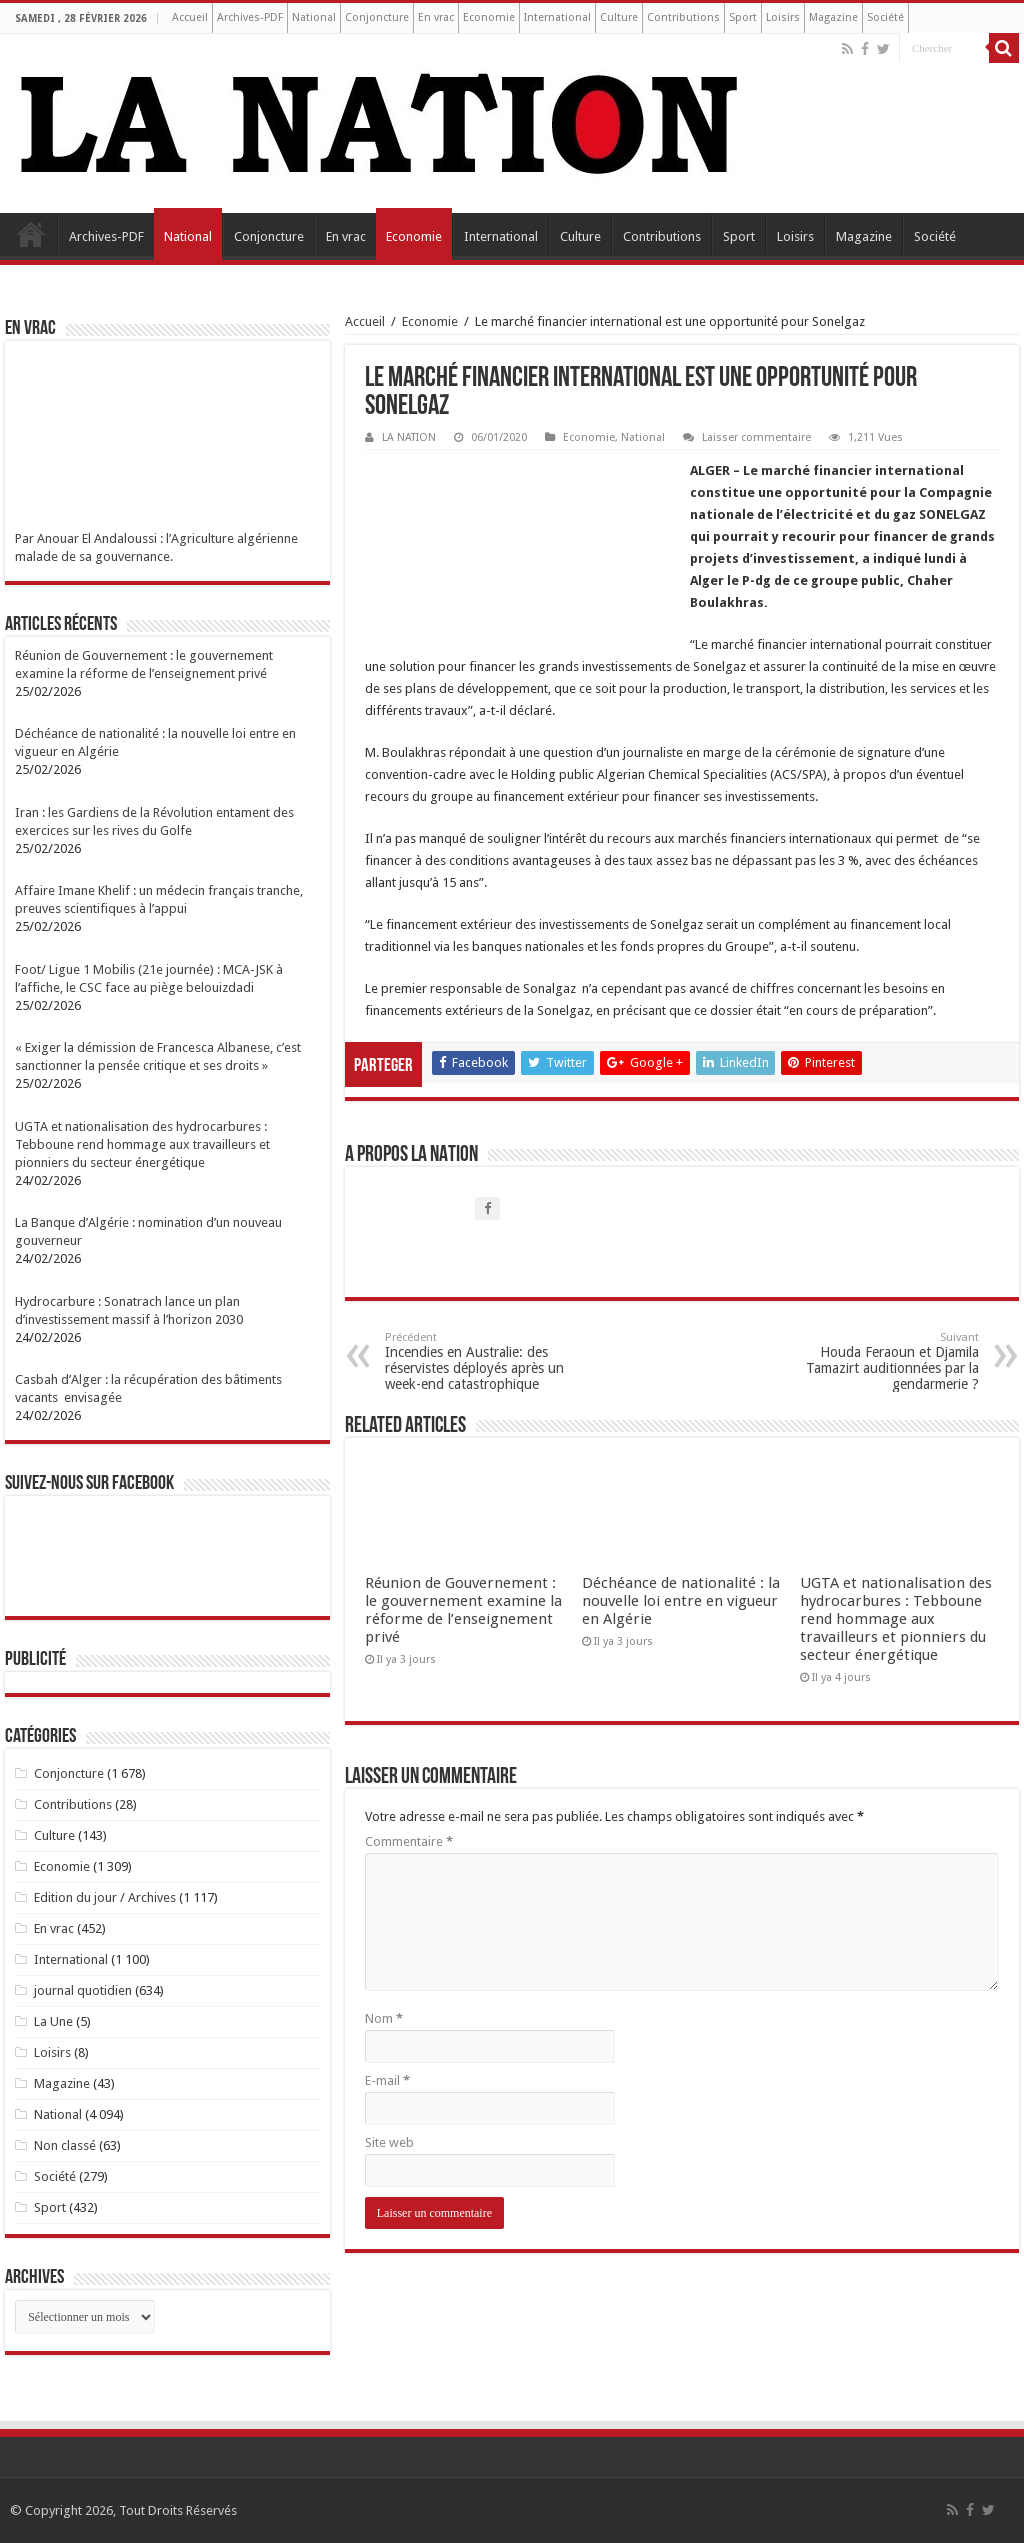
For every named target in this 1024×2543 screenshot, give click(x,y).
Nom (384, 2018)
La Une (53, 2021)
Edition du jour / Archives (105, 1897)
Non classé (65, 2145)
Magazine (833, 17)
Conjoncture (377, 17)
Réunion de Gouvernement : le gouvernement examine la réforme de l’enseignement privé (463, 1610)
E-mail (387, 2080)
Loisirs (783, 17)
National (314, 17)
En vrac (436, 17)
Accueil (190, 17)
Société (885, 17)
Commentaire (409, 1841)
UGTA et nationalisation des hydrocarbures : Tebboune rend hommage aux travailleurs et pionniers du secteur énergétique (896, 1619)
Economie (489, 17)
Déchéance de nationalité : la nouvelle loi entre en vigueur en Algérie (681, 1601)
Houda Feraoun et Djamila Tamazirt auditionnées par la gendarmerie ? (876, 1361)
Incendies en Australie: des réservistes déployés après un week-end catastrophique (487, 1361)
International (557, 17)
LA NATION (409, 437)
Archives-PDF (250, 17)
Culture (619, 17)
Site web (389, 2142)
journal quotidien (83, 1990)
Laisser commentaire (756, 437)
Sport (743, 17)
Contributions (683, 17)
